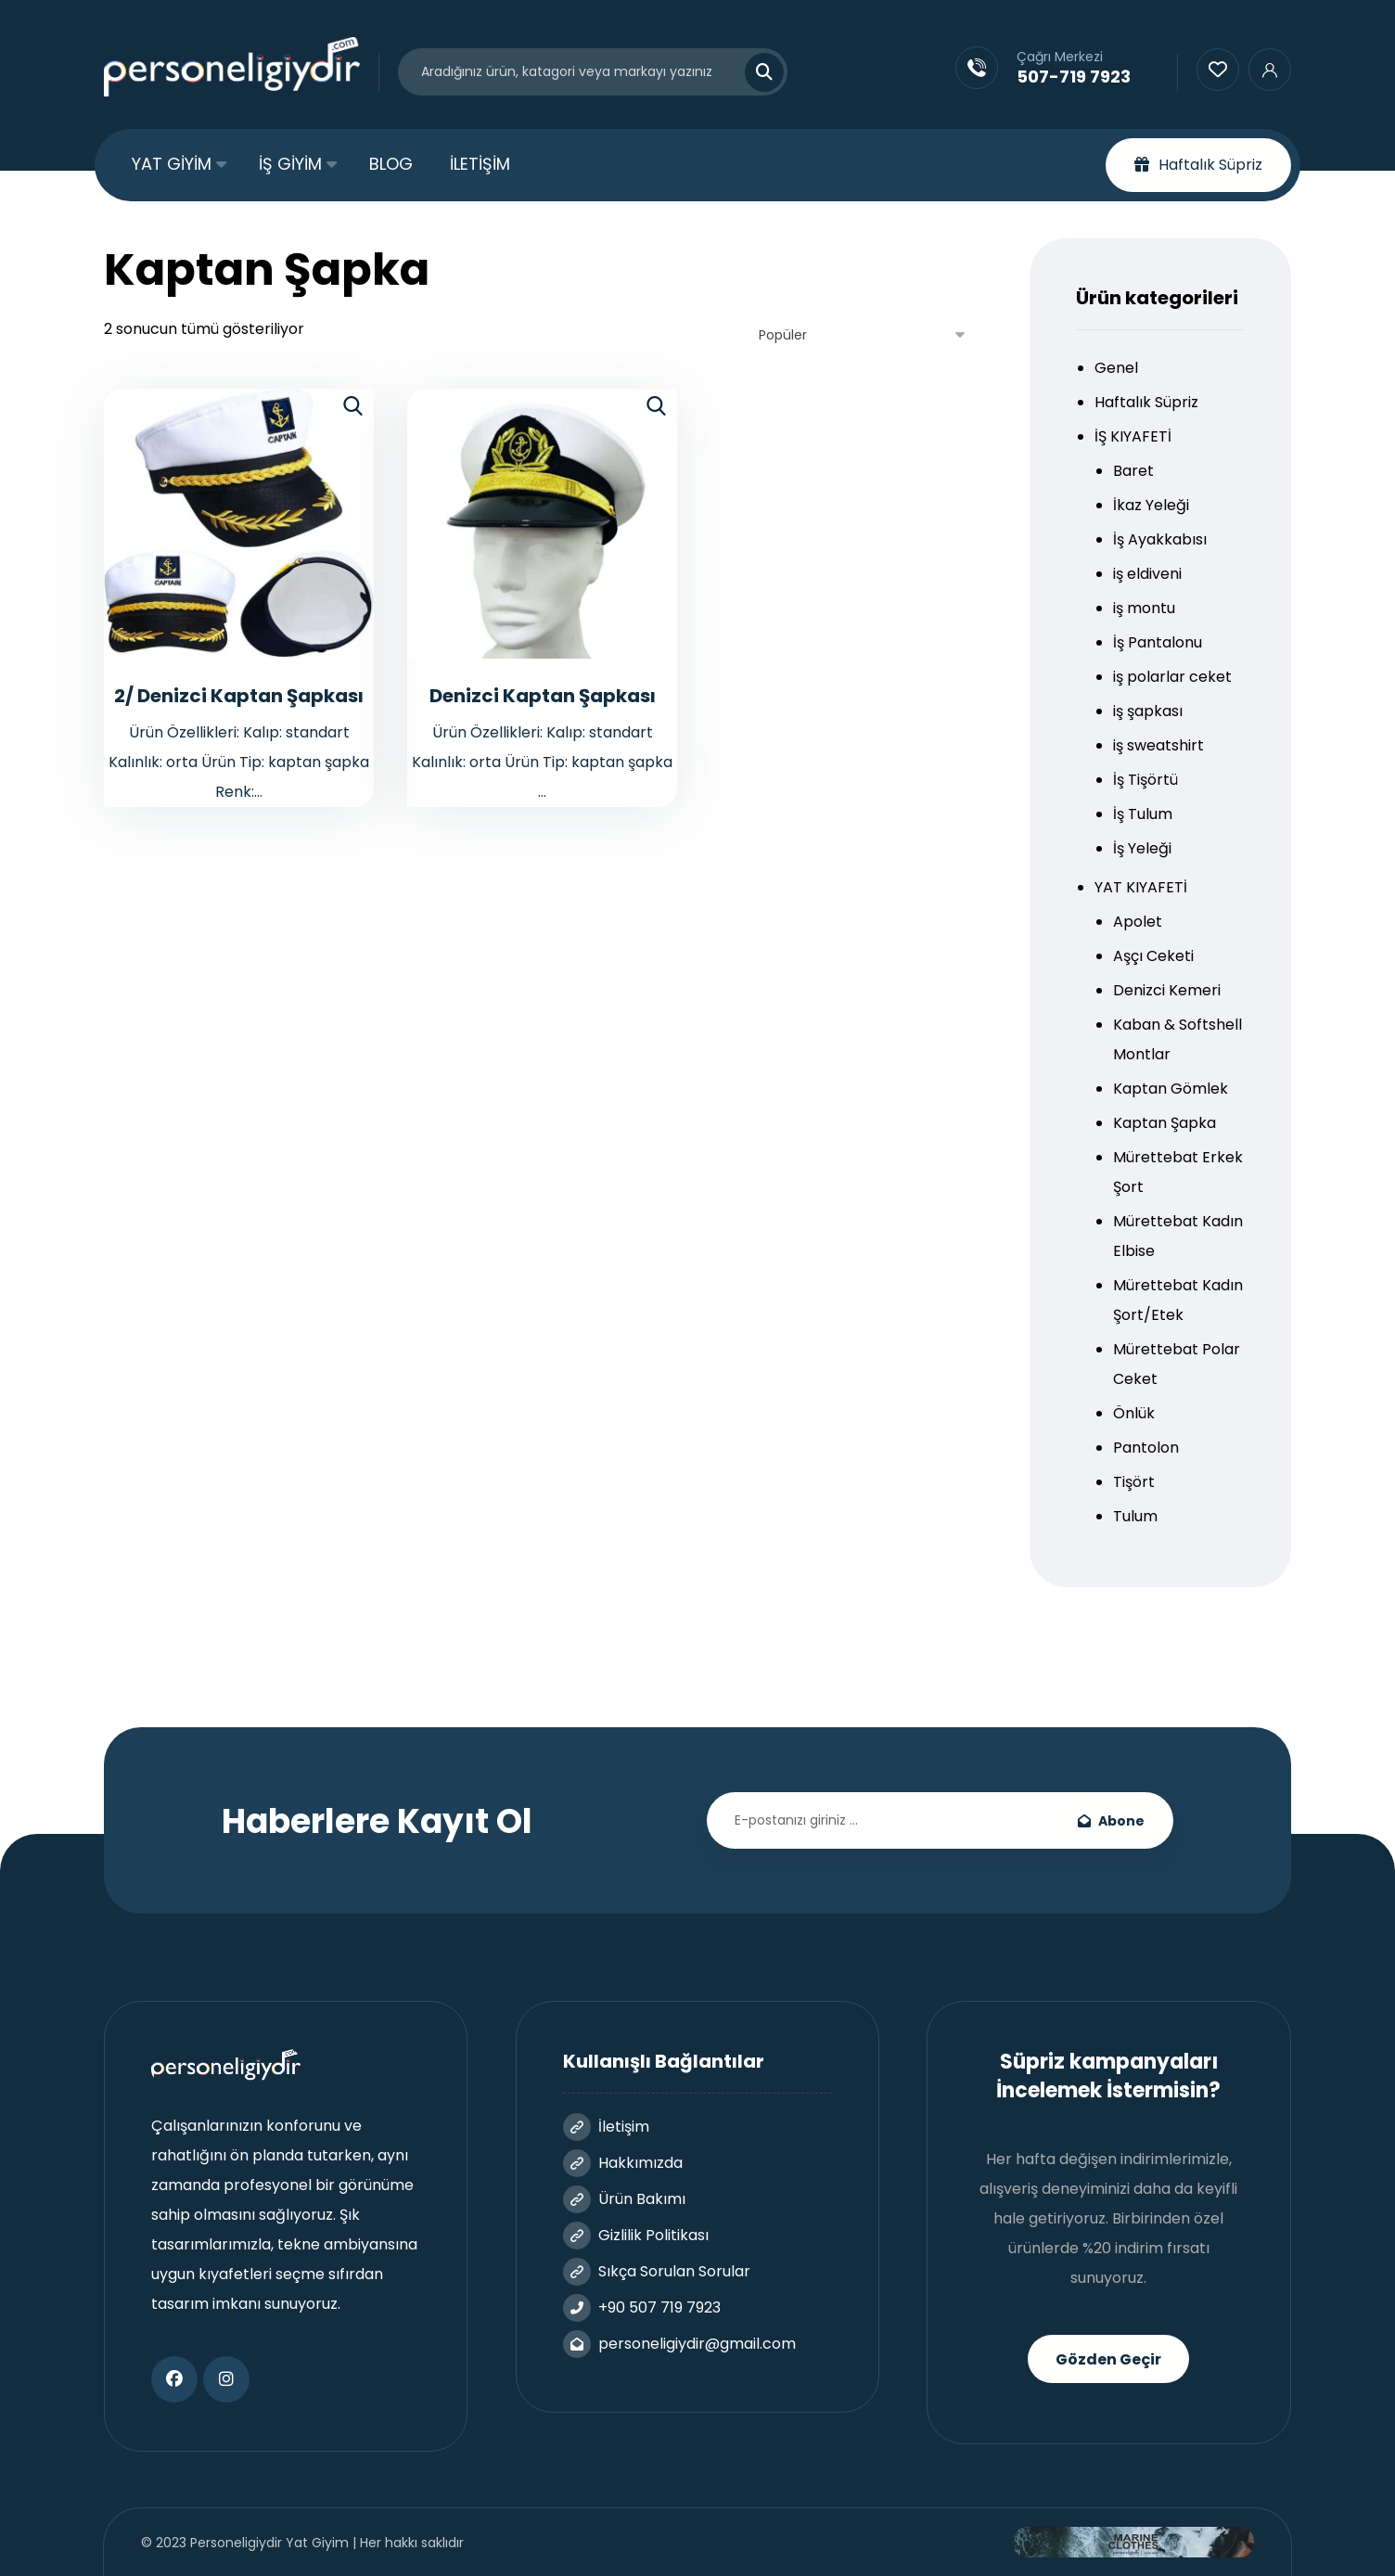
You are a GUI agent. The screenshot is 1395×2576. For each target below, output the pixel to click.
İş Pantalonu (1157, 642)
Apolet (1137, 921)
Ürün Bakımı (624, 2199)
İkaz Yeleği (1151, 505)
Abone (1111, 1821)
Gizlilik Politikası (636, 2235)
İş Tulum (1142, 814)
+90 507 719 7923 (642, 2307)
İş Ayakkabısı (1160, 539)
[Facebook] (174, 2379)
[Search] (753, 72)
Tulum (1135, 1516)
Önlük (1134, 1413)
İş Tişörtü (1145, 779)
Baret (1133, 470)
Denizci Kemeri (1167, 990)
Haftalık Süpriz (1146, 402)
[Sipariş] (863, 335)
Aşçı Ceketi (1153, 956)
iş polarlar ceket (1172, 676)
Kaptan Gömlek (1170, 1088)
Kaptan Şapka (1164, 1123)
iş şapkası (1148, 711)
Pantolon (1146, 1447)
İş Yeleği (1142, 848)
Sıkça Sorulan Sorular (656, 2271)
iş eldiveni (1147, 573)
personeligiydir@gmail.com (679, 2343)
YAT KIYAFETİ (1140, 887)
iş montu (1144, 608)
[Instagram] (226, 2379)
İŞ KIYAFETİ (1132, 436)
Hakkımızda (623, 2162)
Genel (1116, 367)
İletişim (606, 2126)
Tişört (1134, 1482)
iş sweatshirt (1158, 745)
